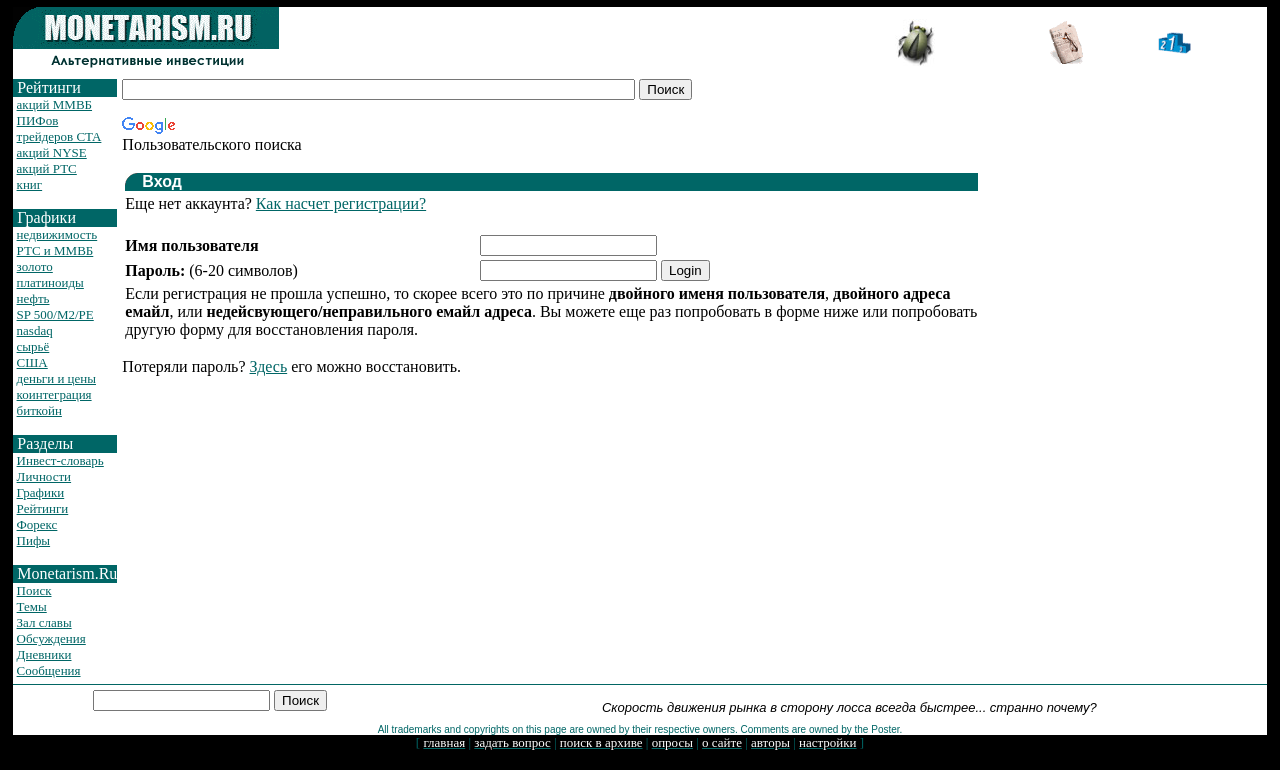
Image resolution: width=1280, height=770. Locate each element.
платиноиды (50, 282)
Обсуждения (51, 638)
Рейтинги (43, 508)
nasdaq (35, 330)
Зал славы (44, 622)
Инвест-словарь (60, 460)
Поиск (34, 590)
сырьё (33, 346)
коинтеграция (54, 394)
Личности (44, 476)
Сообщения (49, 670)
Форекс (37, 524)
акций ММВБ (54, 104)
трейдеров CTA (59, 136)
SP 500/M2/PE (55, 314)
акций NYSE (52, 152)
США (32, 362)
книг (30, 184)
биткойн (39, 410)
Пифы (34, 540)
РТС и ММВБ (55, 250)
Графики (41, 492)
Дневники (44, 654)
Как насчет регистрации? (341, 203)
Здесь (269, 366)
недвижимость (57, 234)
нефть (33, 298)
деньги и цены (56, 378)
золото (35, 266)
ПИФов (38, 120)
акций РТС (47, 168)
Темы (32, 606)
